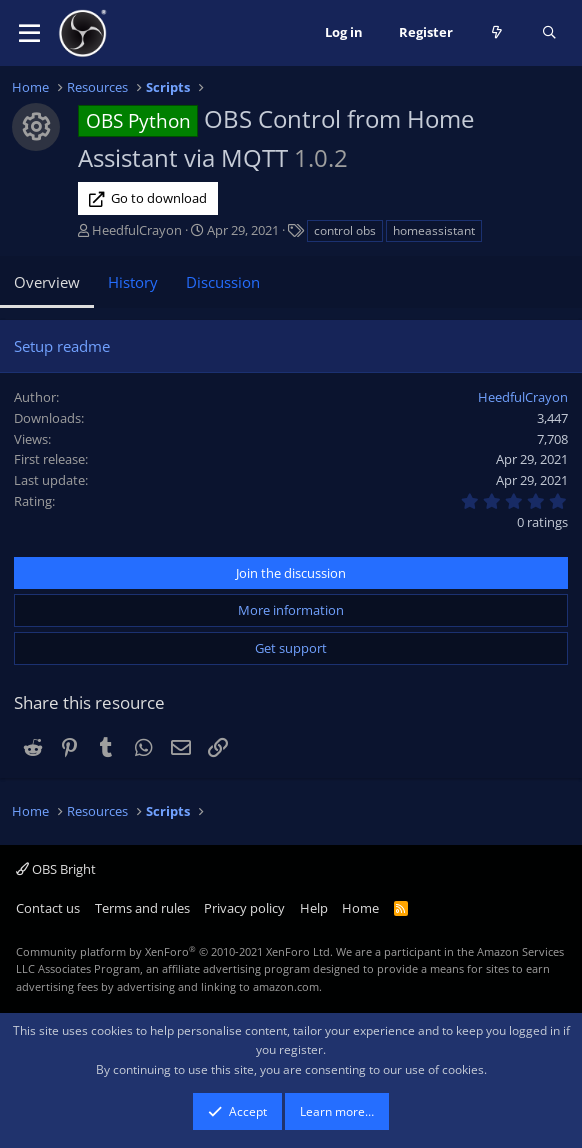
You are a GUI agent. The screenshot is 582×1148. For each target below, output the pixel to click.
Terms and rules (142, 908)
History (133, 282)
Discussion (223, 282)
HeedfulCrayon (137, 230)
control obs (345, 230)
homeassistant (434, 230)
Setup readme (62, 346)
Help (314, 908)
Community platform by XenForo (174, 951)
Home (360, 908)
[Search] (549, 33)
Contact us (48, 908)
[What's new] (497, 33)
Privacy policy (244, 908)
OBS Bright (56, 869)
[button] (29, 33)
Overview (47, 282)
